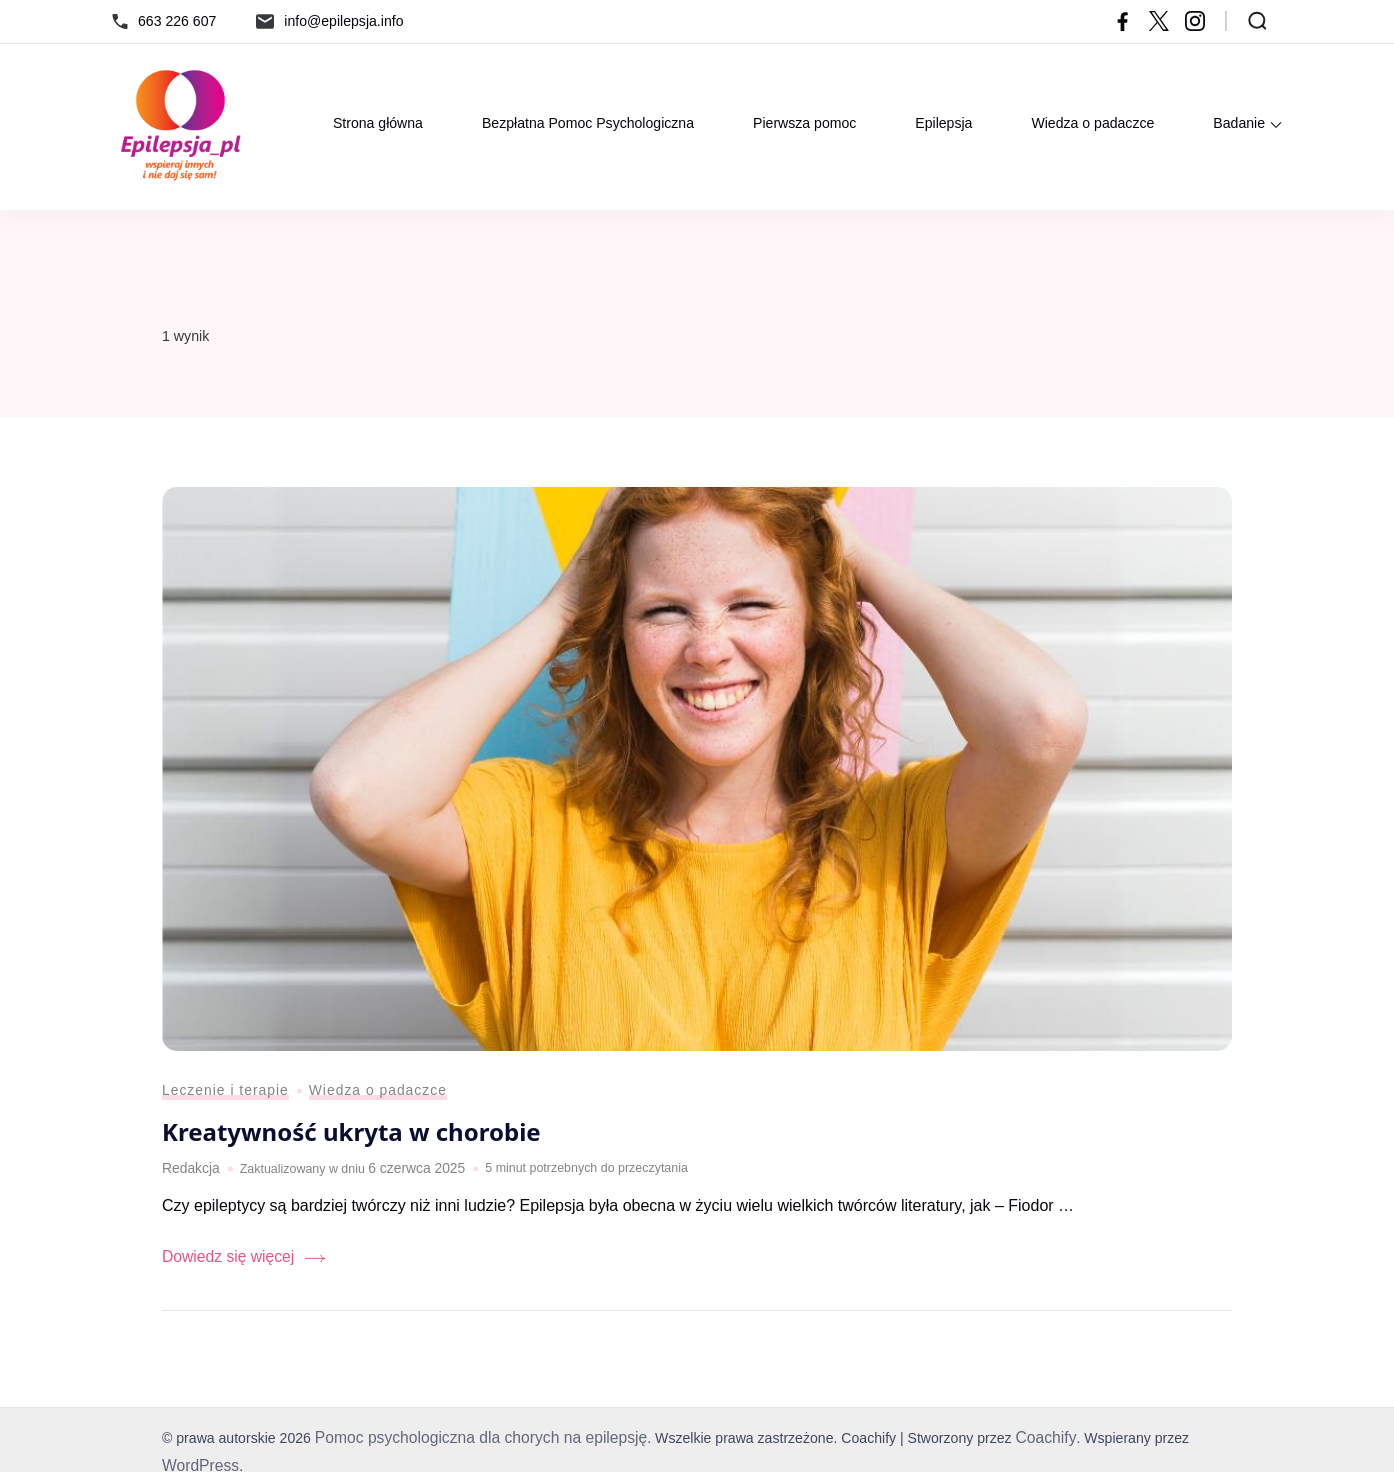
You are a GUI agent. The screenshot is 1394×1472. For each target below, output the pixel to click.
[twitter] (1159, 21)
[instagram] (1195, 21)
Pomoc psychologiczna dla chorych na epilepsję (467, 1444)
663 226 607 (177, 21)
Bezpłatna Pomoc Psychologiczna (588, 123)
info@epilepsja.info (343, 21)
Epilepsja (943, 123)
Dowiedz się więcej (221, 1265)
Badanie (1239, 123)
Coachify (1012, 1444)
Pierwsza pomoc (804, 123)
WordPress (1190, 1444)
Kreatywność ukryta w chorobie (358, 1143)
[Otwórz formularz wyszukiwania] (1257, 21)
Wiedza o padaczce (1092, 123)
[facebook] (1123, 21)
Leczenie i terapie (220, 1103)
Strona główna (378, 123)
